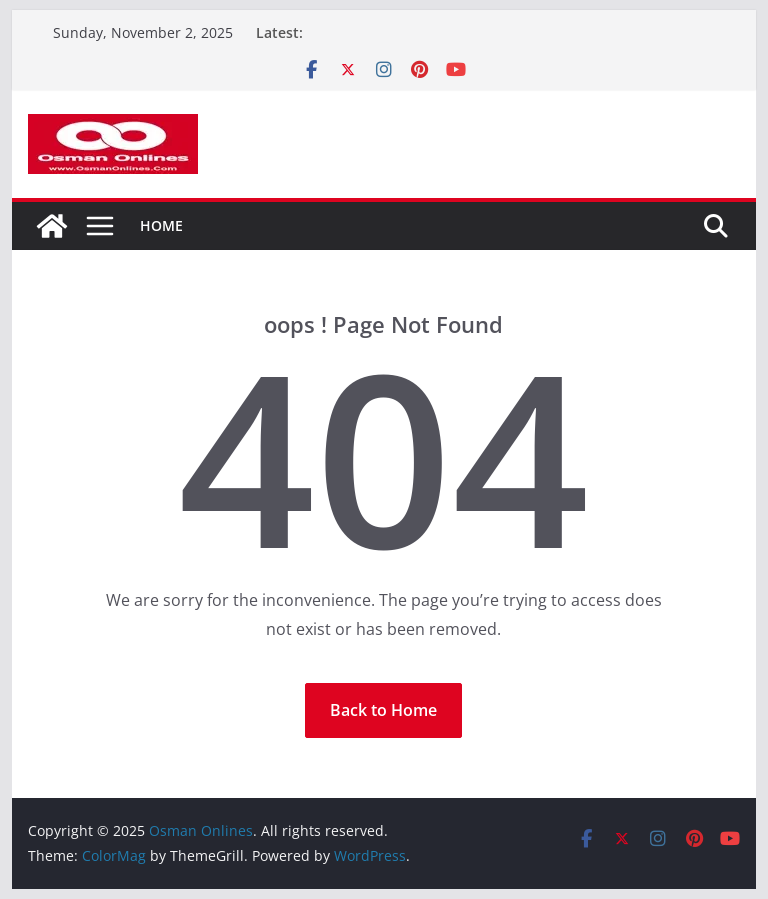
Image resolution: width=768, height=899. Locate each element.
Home (161, 225)
